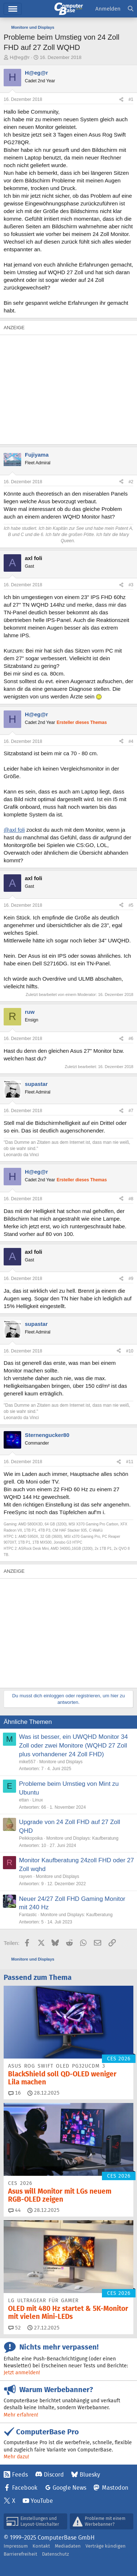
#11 (129, 1461)
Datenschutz (55, 2554)
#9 (131, 1278)
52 (14, 2327)
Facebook (24, 2488)
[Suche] (130, 9)
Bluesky (90, 2474)
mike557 (27, 1761)
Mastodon (115, 2488)
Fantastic (28, 1914)
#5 (131, 905)
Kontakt (41, 2545)
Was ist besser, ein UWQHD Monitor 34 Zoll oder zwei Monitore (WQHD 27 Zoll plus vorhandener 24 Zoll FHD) (73, 1745)
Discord (54, 2474)
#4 (131, 741)
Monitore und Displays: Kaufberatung (82, 1838)
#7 (131, 1110)
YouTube (42, 2501)
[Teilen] (121, 99)
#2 (131, 481)
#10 (129, 1351)
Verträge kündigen (105, 2545)
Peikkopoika (31, 1838)
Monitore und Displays (61, 1761)
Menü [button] (13, 9)
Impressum (16, 2545)
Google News (69, 2488)
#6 (131, 1038)
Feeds (20, 2474)
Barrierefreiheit (20, 2554)
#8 (131, 1198)
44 (14, 2210)
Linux (38, 1800)
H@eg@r (20, 57)
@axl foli (14, 830)
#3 (131, 584)
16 (14, 2092)
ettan (24, 1800)
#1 (131, 99)
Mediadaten (68, 2545)
